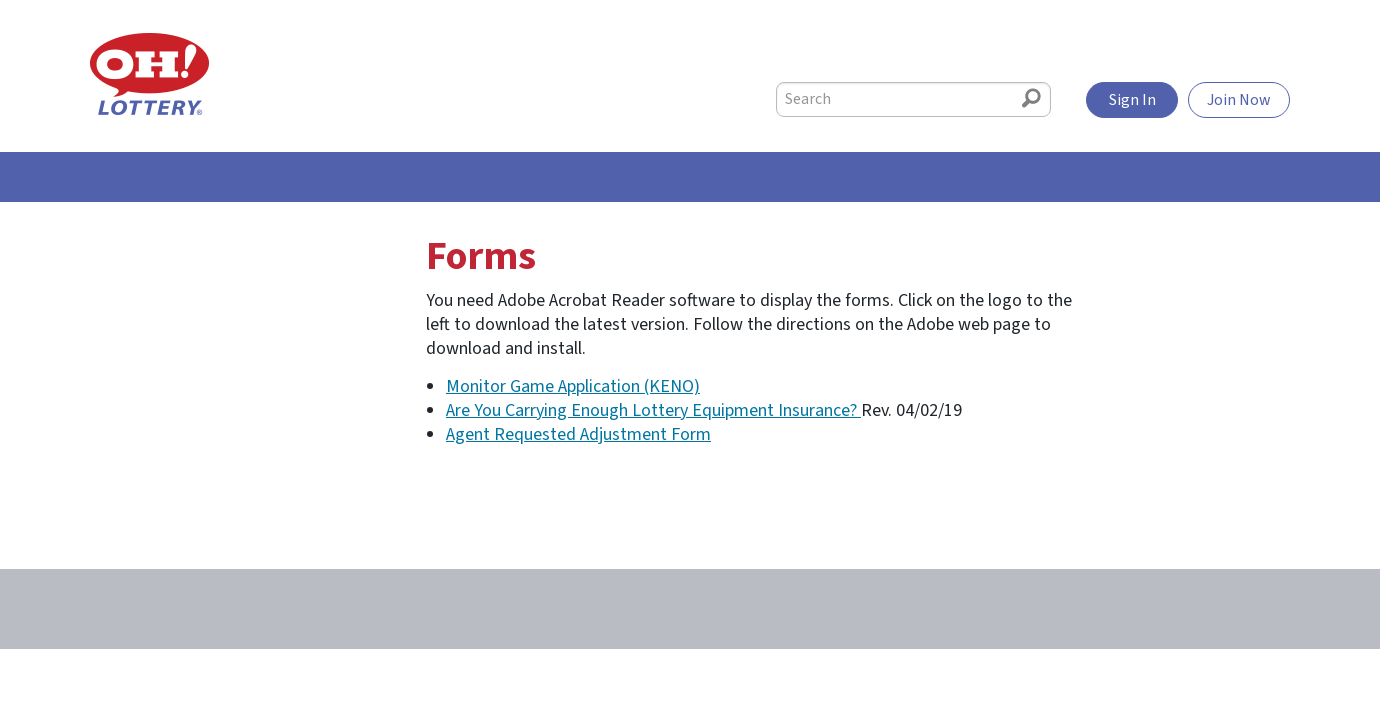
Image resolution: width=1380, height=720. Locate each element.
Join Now (1239, 100)
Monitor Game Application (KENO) (573, 386)
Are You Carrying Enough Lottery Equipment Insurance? (653, 410)
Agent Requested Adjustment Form (578, 434)
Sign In (1132, 100)
